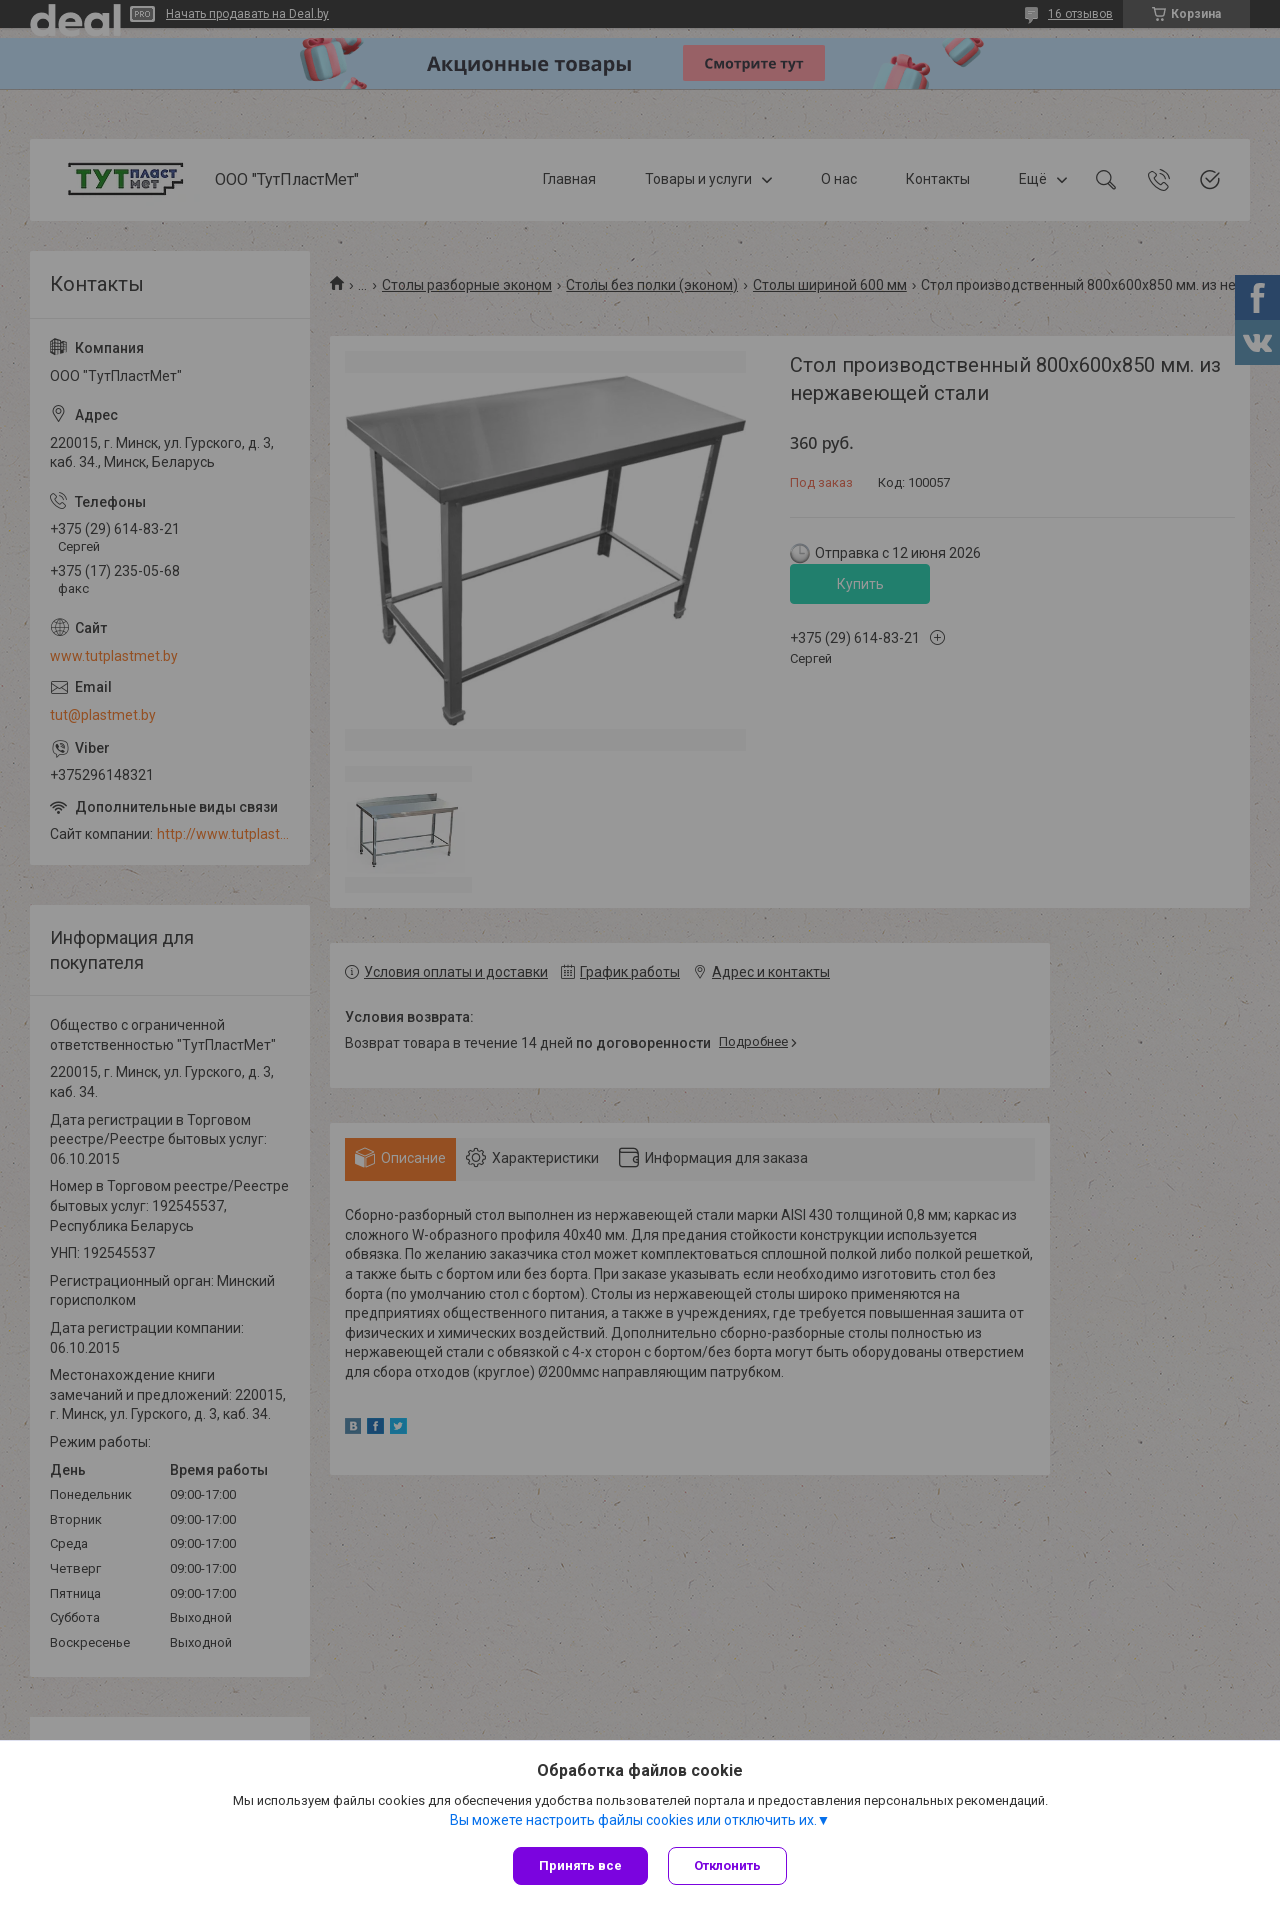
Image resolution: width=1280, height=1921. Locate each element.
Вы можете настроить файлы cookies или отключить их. (633, 1820)
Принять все (580, 1865)
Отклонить (727, 1865)
